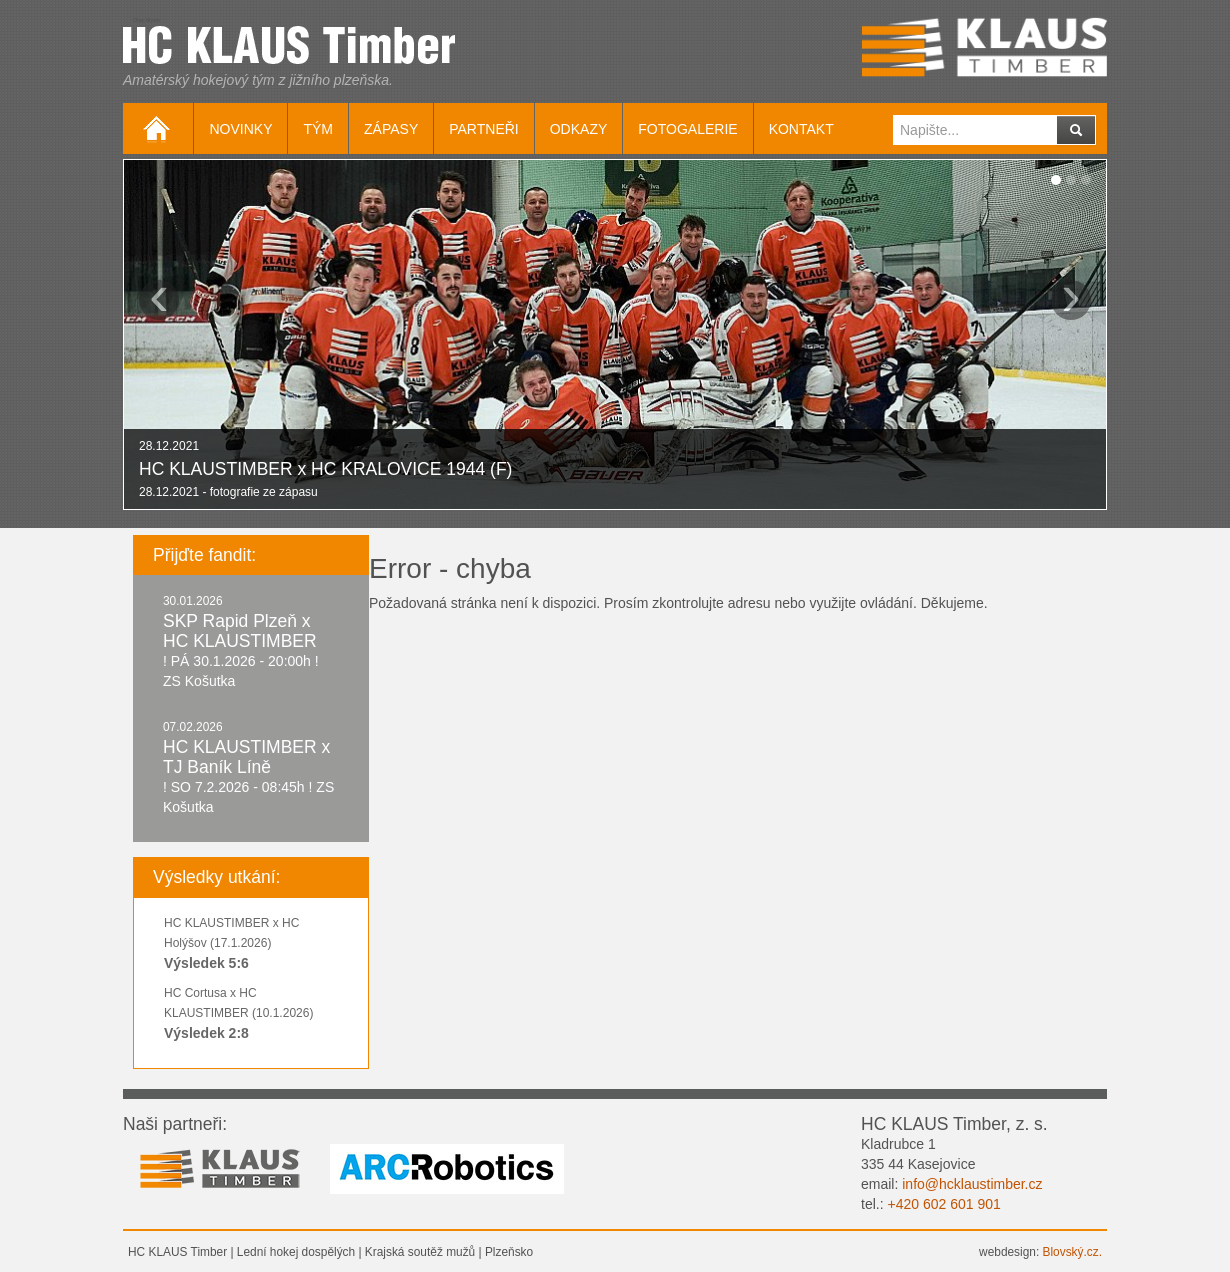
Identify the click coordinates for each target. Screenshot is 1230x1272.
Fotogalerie (687, 129)
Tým (318, 129)
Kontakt (801, 129)
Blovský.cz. (1072, 1252)
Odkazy (579, 129)
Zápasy (391, 129)
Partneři (484, 129)
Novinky (240, 129)
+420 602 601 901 (943, 1204)
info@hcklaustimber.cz (972, 1184)
